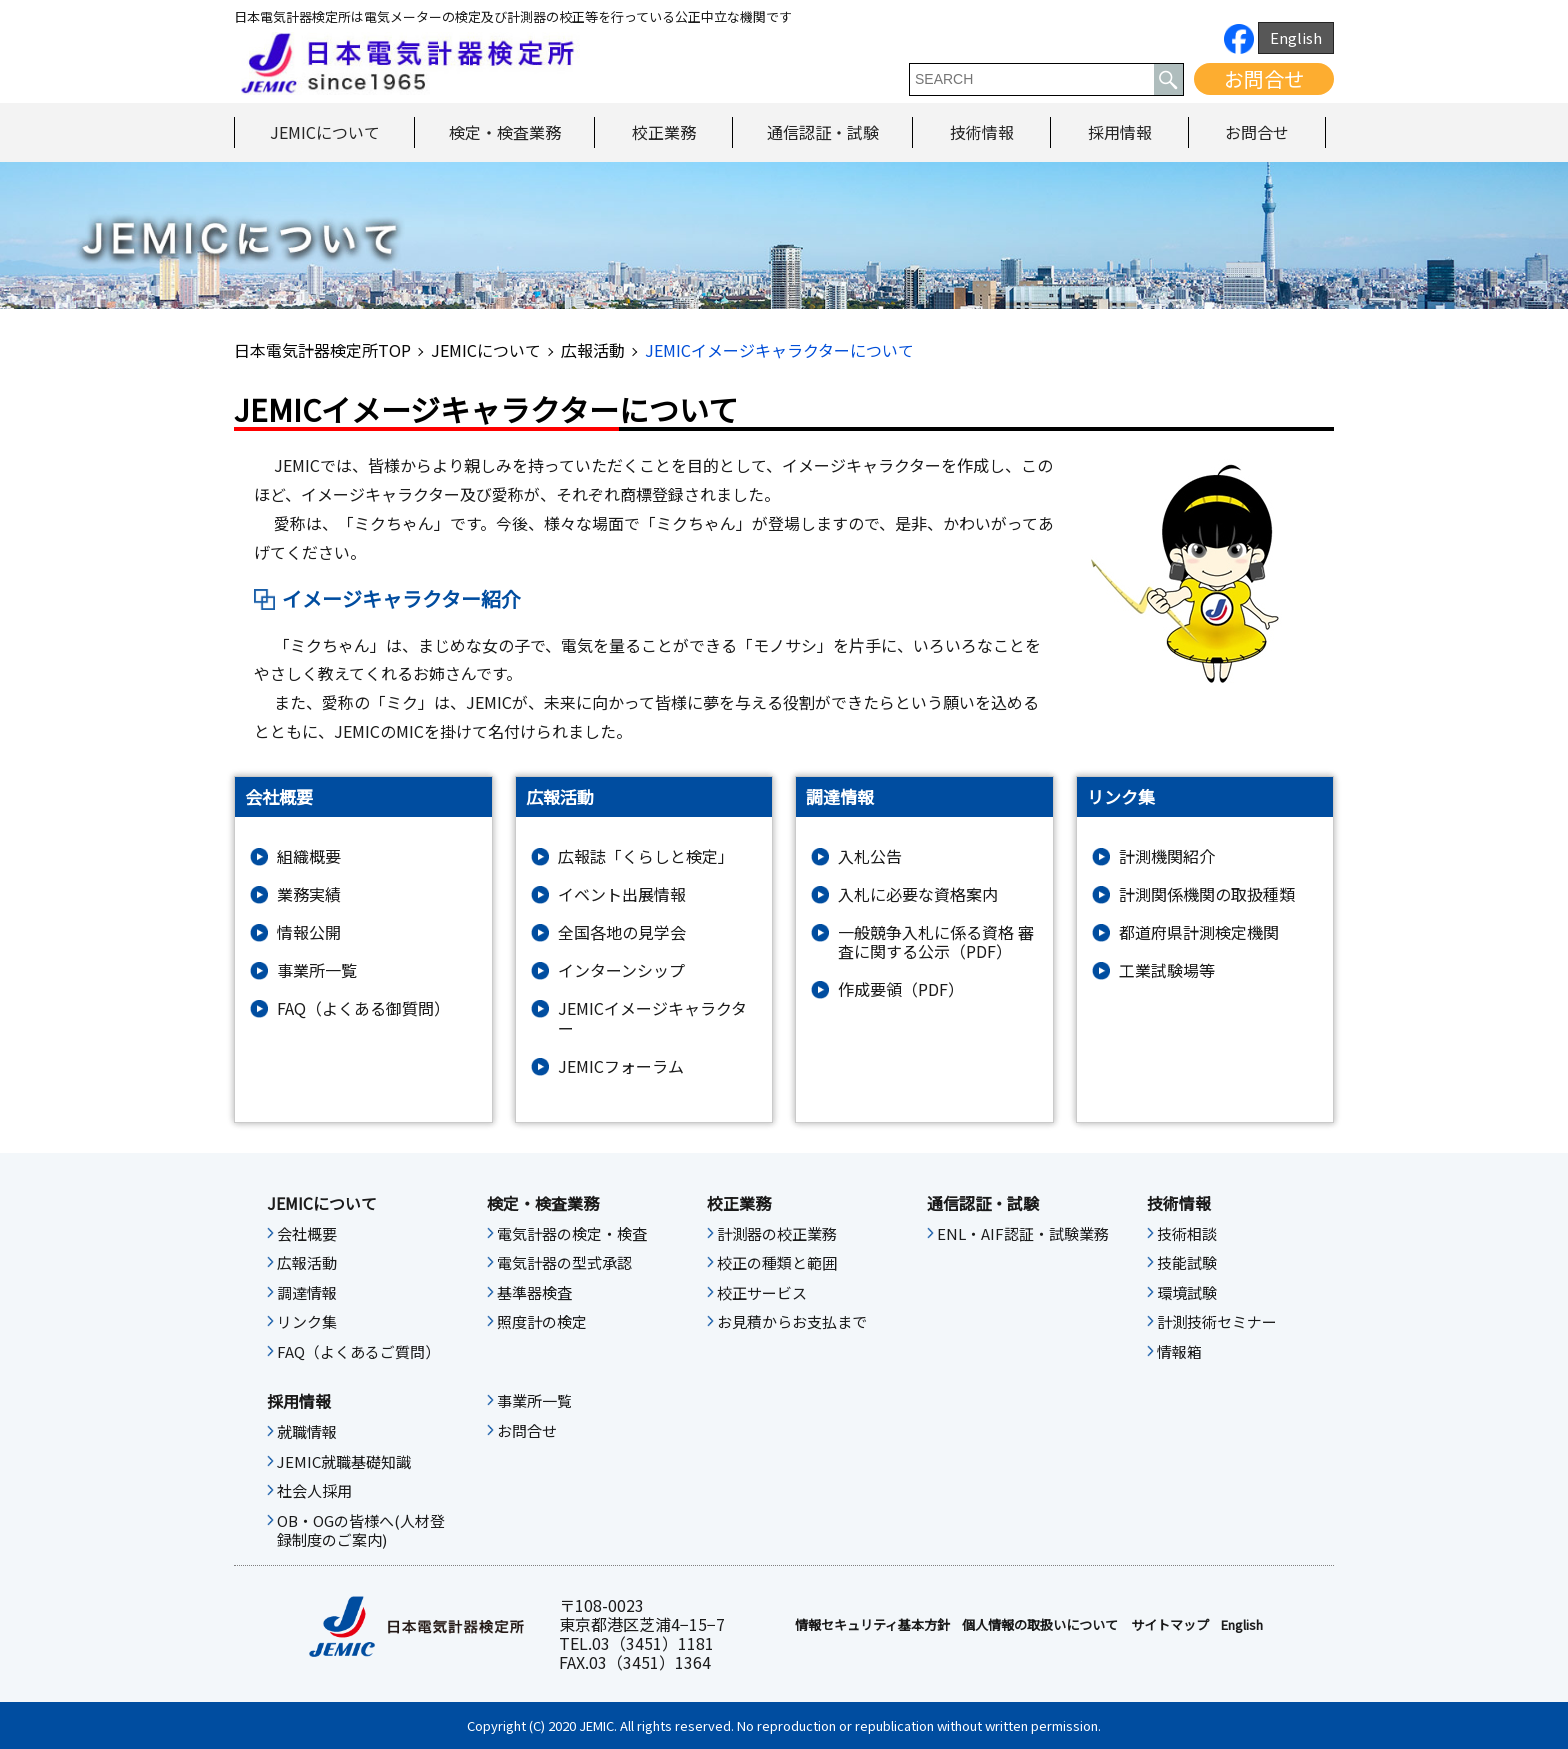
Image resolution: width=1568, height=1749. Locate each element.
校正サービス (762, 1293)
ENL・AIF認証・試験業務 (1023, 1234)
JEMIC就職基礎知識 (344, 1462)
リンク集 (307, 1322)
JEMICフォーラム (621, 1066)
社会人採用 (314, 1491)
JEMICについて (325, 132)
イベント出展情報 (622, 894)
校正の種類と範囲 (777, 1263)
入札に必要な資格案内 (918, 894)
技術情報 (982, 132)
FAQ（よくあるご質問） (358, 1352)
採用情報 (1120, 132)
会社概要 (307, 1234)
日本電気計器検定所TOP (322, 350)
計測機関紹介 (1167, 856)
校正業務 (664, 132)
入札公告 (870, 856)
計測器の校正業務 (777, 1234)
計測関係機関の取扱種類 (1207, 894)
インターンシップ (621, 970)
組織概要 (309, 856)
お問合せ (1264, 78)
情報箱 (1179, 1352)
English (1296, 37)
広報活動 (593, 350)
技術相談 (1187, 1234)
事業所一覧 (317, 970)
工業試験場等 (1167, 970)
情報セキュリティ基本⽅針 (872, 1625)
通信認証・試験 (823, 132)
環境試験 (1187, 1293)
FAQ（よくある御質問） (363, 1008)
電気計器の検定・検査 (572, 1234)
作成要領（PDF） (901, 989)
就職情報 (307, 1432)
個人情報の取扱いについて (1040, 1625)
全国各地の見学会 (622, 932)
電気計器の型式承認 (564, 1263)
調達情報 (307, 1293)
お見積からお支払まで (792, 1322)
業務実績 (309, 894)
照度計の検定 (542, 1322)
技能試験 (1187, 1263)
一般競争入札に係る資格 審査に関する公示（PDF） (936, 942)
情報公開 (309, 932)
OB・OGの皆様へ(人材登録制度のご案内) (361, 1531)
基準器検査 (534, 1293)
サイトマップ (1170, 1625)
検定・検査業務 (505, 132)
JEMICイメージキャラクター (652, 1018)
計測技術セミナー (1217, 1322)
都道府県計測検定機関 (1199, 932)
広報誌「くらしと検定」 (646, 856)
